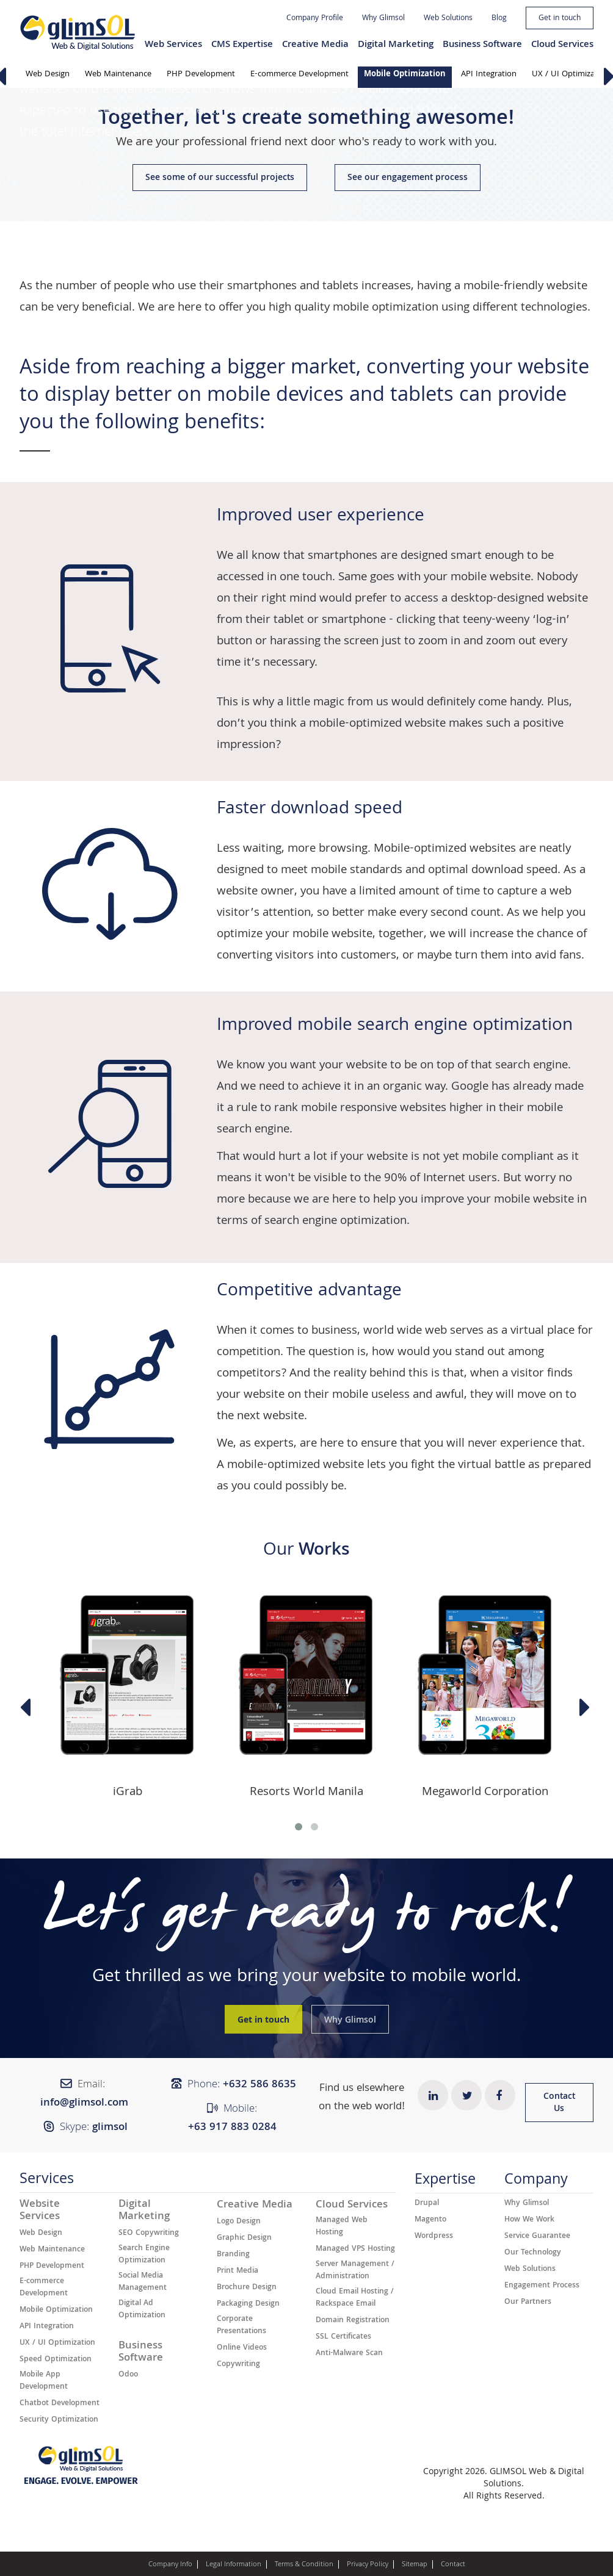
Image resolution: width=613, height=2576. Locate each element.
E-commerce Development (299, 74)
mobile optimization (385, 308)
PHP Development (201, 74)
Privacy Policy (367, 2565)
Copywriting (238, 2365)
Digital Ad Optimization (141, 2310)
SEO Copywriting (148, 2234)
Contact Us (559, 2103)
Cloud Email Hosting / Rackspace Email (355, 2298)
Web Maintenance (118, 74)
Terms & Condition (304, 2565)
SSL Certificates (343, 2337)
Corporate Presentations (241, 2326)
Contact (453, 2565)
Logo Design (239, 2222)
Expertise (445, 2182)
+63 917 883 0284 (232, 2128)
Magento (430, 2220)
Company (536, 2182)
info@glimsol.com (84, 2103)
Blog (499, 19)
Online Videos (242, 2348)
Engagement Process (541, 2286)
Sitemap (414, 2565)
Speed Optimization (56, 2360)
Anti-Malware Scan (349, 2354)
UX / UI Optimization (57, 2343)
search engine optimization (335, 1221)
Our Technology (532, 2253)
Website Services (40, 2211)
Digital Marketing (395, 45)
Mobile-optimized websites (445, 849)
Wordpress (434, 2237)
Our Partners (527, 2303)
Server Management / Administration (355, 2271)
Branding (233, 2255)
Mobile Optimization (405, 74)
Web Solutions (448, 19)
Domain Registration (353, 2321)
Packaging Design (248, 2304)
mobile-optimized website (377, 724)
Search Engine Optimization (144, 2255)
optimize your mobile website (294, 934)
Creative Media (315, 45)
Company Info (170, 2565)
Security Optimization (59, 2420)
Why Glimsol (383, 19)
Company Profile (314, 19)
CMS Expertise (242, 45)
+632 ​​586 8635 (259, 2085)
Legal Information (233, 2565)
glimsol (110, 2128)
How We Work (529, 2220)
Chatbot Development (60, 2404)
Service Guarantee (537, 2237)
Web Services (173, 45)
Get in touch (560, 18)
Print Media (237, 2271)
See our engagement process (407, 178)
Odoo (128, 2375)
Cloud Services (562, 45)
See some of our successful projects (219, 178)
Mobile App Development (44, 2381)
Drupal (427, 2204)
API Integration (489, 74)
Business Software (482, 45)
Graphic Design (244, 2238)
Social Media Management (142, 2282)
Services (47, 2181)
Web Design (48, 74)
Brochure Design (247, 2288)
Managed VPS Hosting (355, 2249)
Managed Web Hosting (342, 2227)
